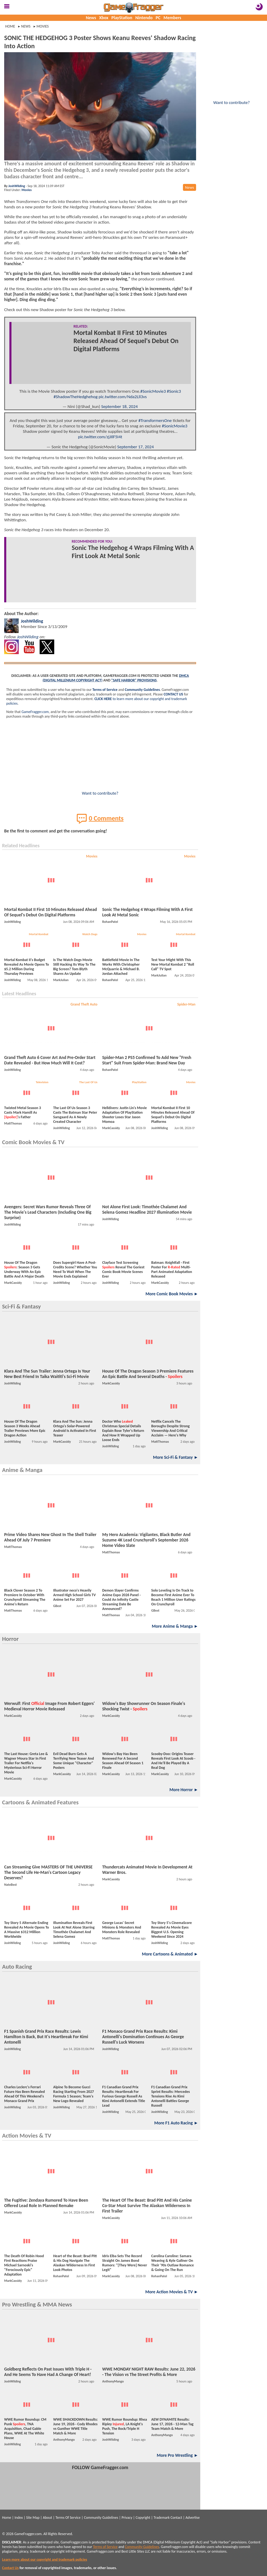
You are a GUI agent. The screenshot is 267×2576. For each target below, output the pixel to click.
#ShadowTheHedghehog (76, 396)
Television (42, 1082)
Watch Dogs (89, 934)
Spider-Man (186, 1004)
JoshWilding (16, 186)
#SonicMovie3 (153, 391)
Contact (176, 2517)
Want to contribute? (100, 790)
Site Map (32, 2517)
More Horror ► (183, 1789)
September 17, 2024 (135, 447)
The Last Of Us (88, 1082)
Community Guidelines (142, 689)
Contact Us (10, 2568)
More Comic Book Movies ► (171, 1294)
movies (43, 26)
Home (10, 26)
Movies (26, 190)
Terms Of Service (68, 2517)
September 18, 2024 (119, 406)
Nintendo (144, 17)
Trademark (162, 2517)
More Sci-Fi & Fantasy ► (175, 1457)
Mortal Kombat (39, 934)
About (47, 2517)
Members (172, 17)
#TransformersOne (155, 420)
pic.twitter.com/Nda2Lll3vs (123, 396)
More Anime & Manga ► (175, 1626)
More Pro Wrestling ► (177, 2455)
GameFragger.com (35, 711)
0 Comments (100, 818)
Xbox (103, 17)
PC (158, 17)
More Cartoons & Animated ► (170, 1954)
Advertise (192, 2517)
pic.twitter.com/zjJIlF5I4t (100, 436)
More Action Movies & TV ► (171, 2292)
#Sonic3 (174, 391)
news (25, 26)
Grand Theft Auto (84, 1004)
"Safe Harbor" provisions (134, 680)
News (91, 17)
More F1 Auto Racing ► (176, 2123)
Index (19, 2517)
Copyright (143, 2517)
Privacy (127, 2517)
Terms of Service (104, 689)
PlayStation (121, 17)
